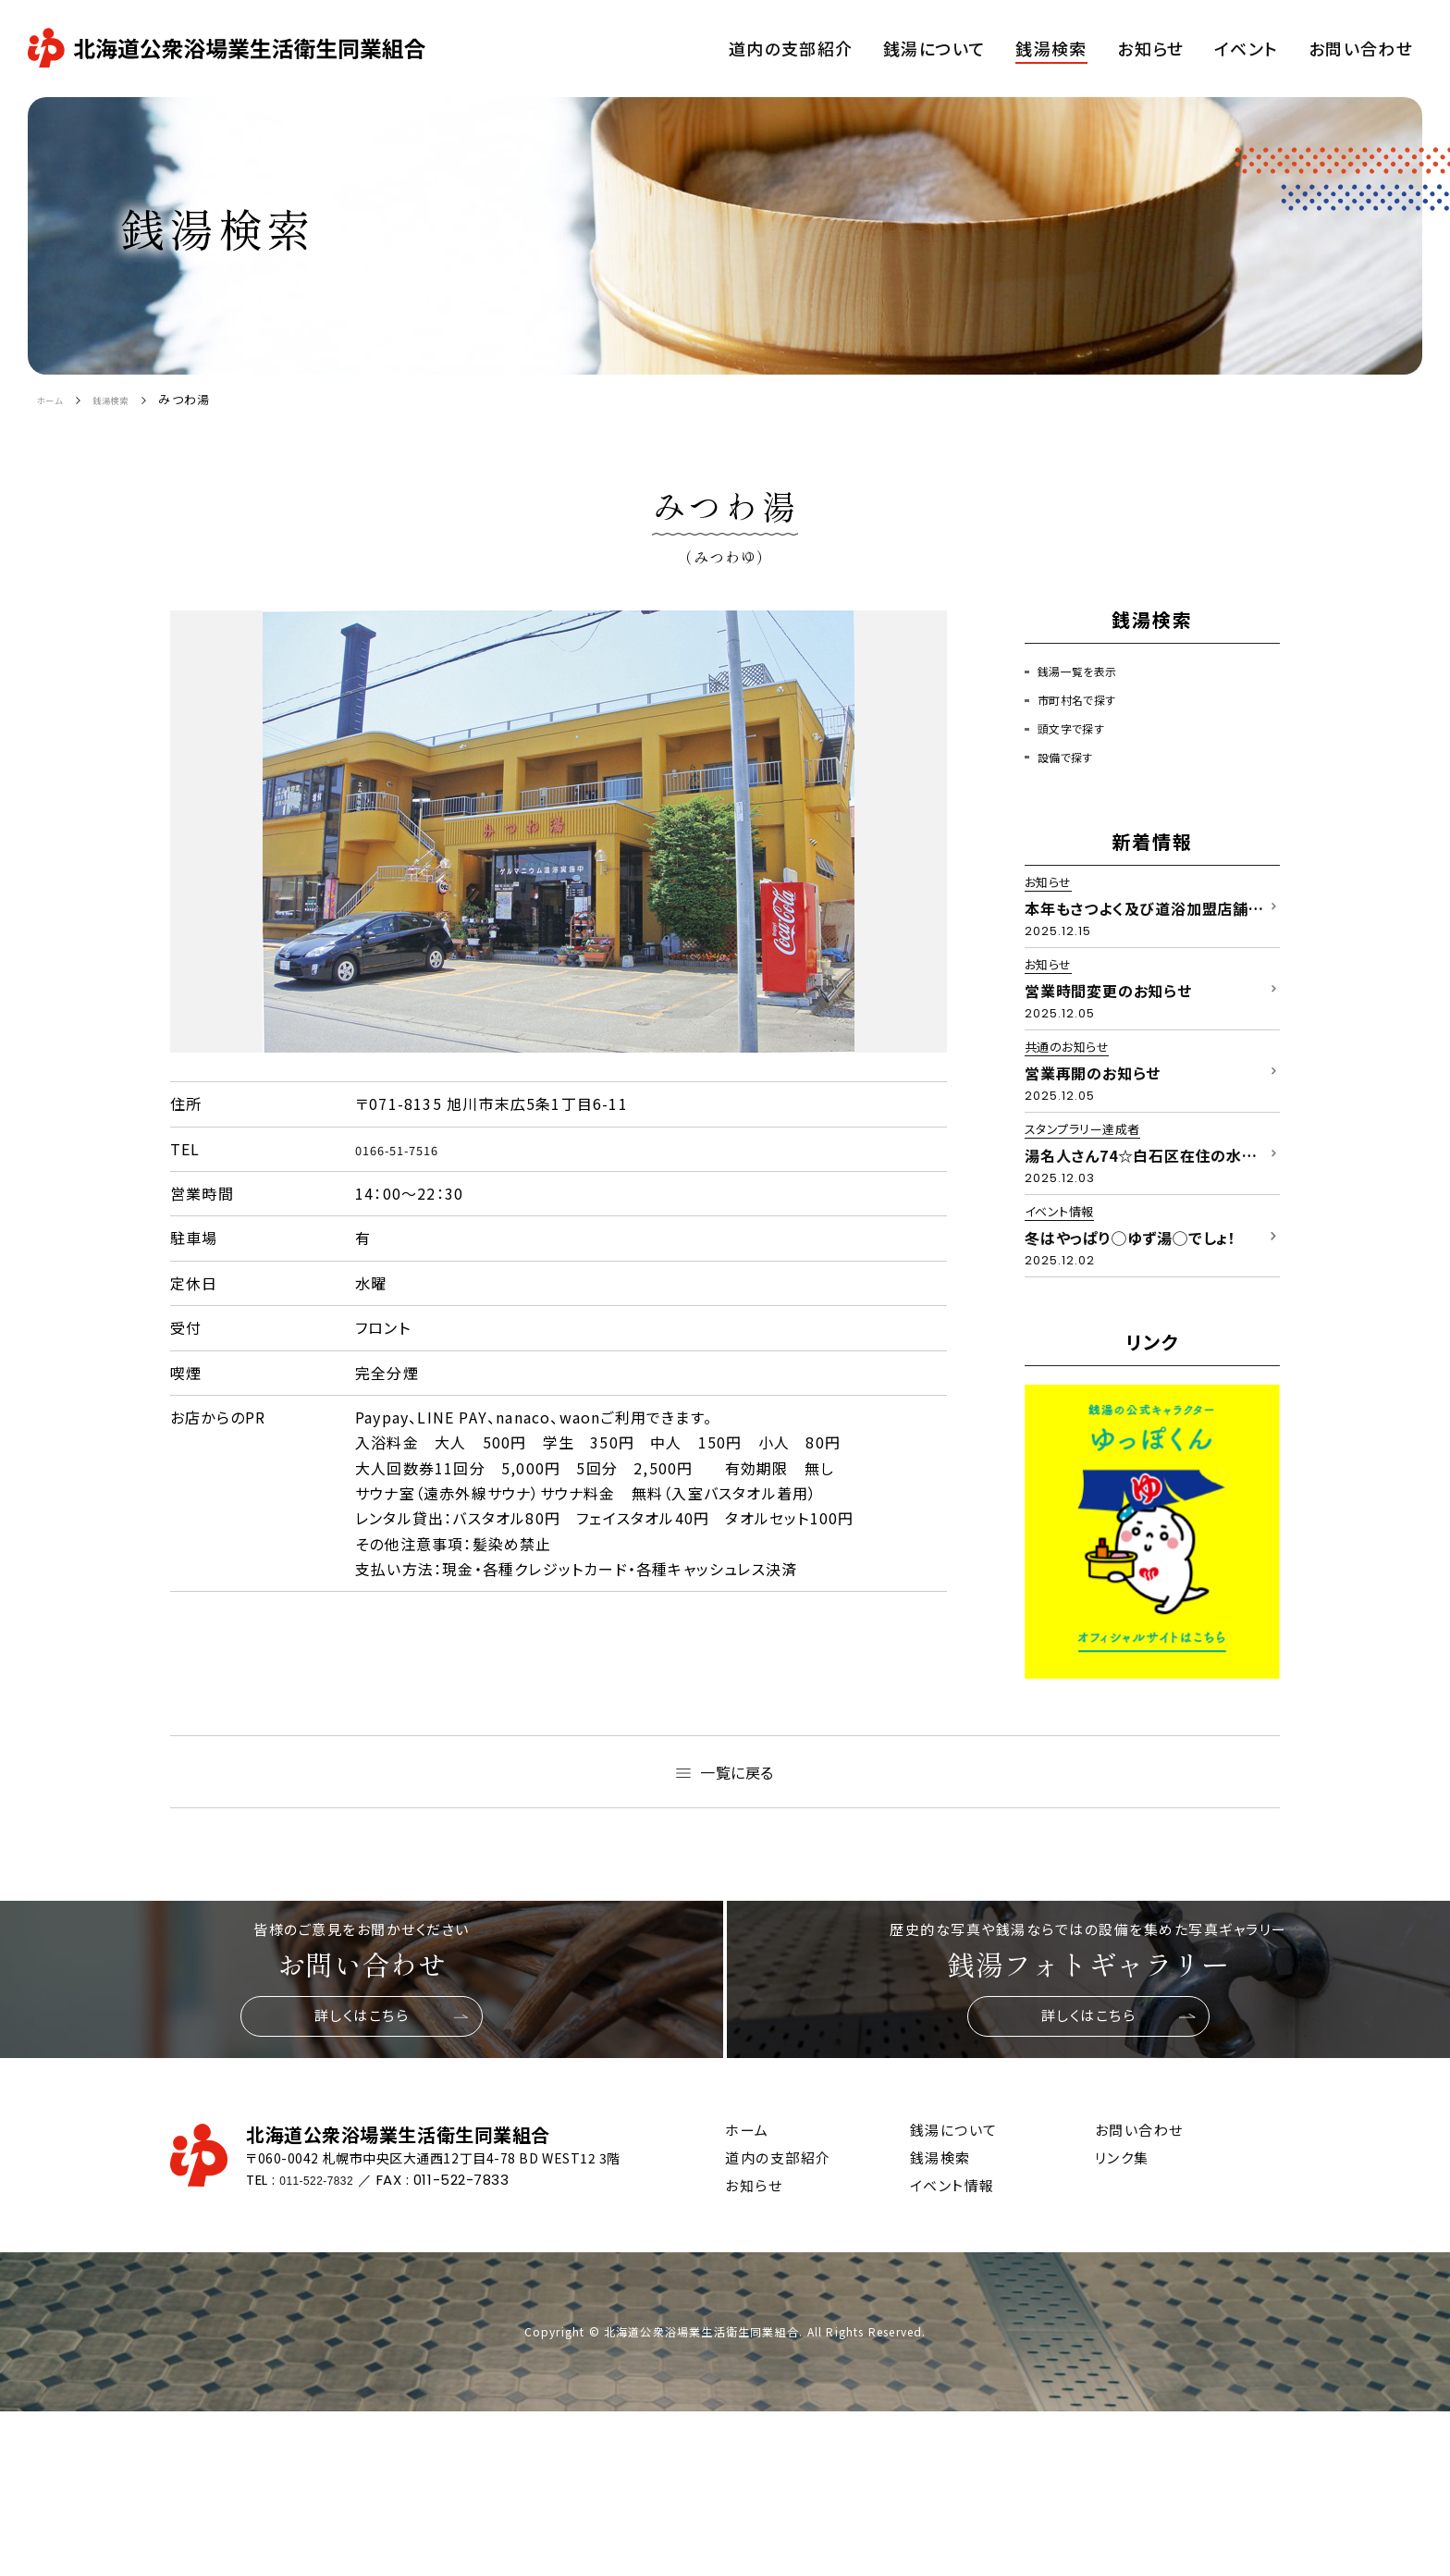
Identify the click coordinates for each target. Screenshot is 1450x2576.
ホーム (56, 399)
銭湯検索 (131, 399)
